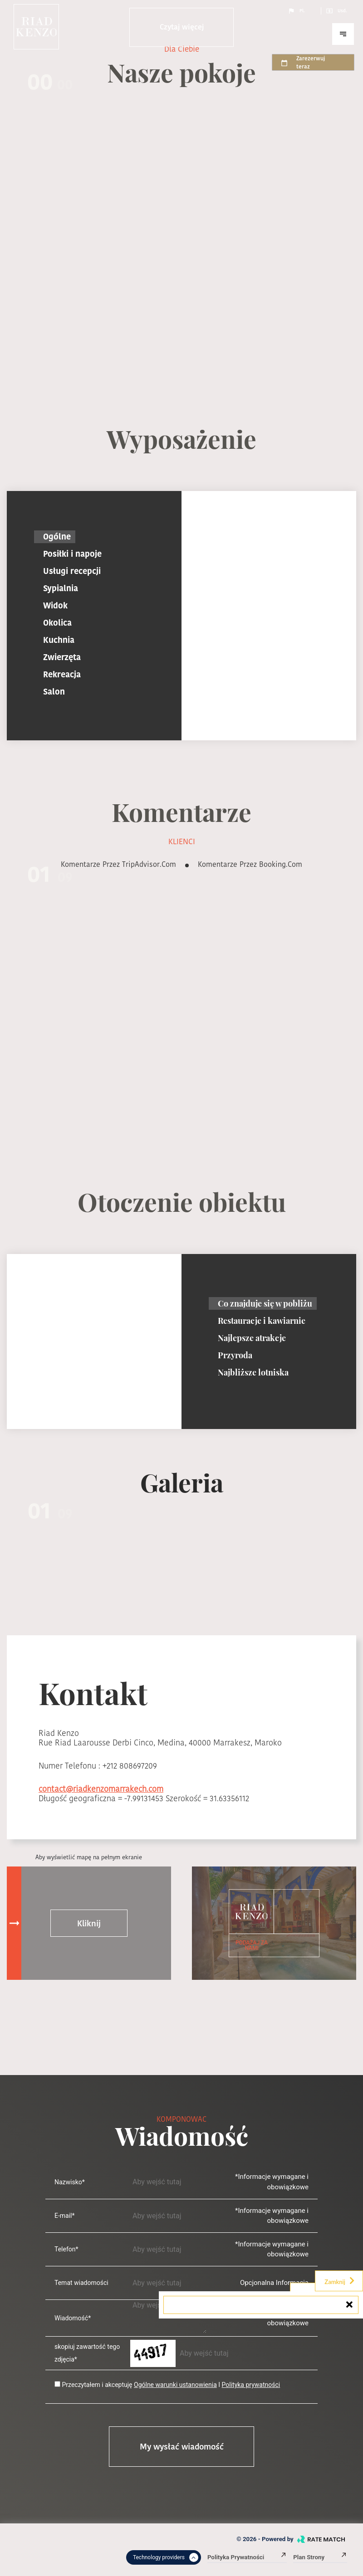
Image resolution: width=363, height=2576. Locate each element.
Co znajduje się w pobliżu (265, 1303)
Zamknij (340, 2280)
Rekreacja (62, 674)
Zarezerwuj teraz (303, 62)
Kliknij (89, 1923)
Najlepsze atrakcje (252, 1337)
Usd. (336, 11)
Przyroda (235, 1355)
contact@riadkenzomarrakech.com (101, 1788)
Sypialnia (60, 588)
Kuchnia (58, 640)
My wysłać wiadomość (182, 2446)
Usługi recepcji (72, 571)
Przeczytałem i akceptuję (97, 2384)
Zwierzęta (62, 657)
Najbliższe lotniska (253, 1372)
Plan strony (320, 2557)
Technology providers (165, 2557)
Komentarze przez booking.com (250, 864)
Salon (54, 691)
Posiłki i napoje (72, 553)
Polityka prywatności (251, 2384)
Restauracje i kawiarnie (261, 1320)
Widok (55, 605)
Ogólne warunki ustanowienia (175, 2384)
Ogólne (57, 536)
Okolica (57, 622)
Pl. (296, 11)
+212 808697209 (130, 1765)
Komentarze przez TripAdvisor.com (118, 864)
